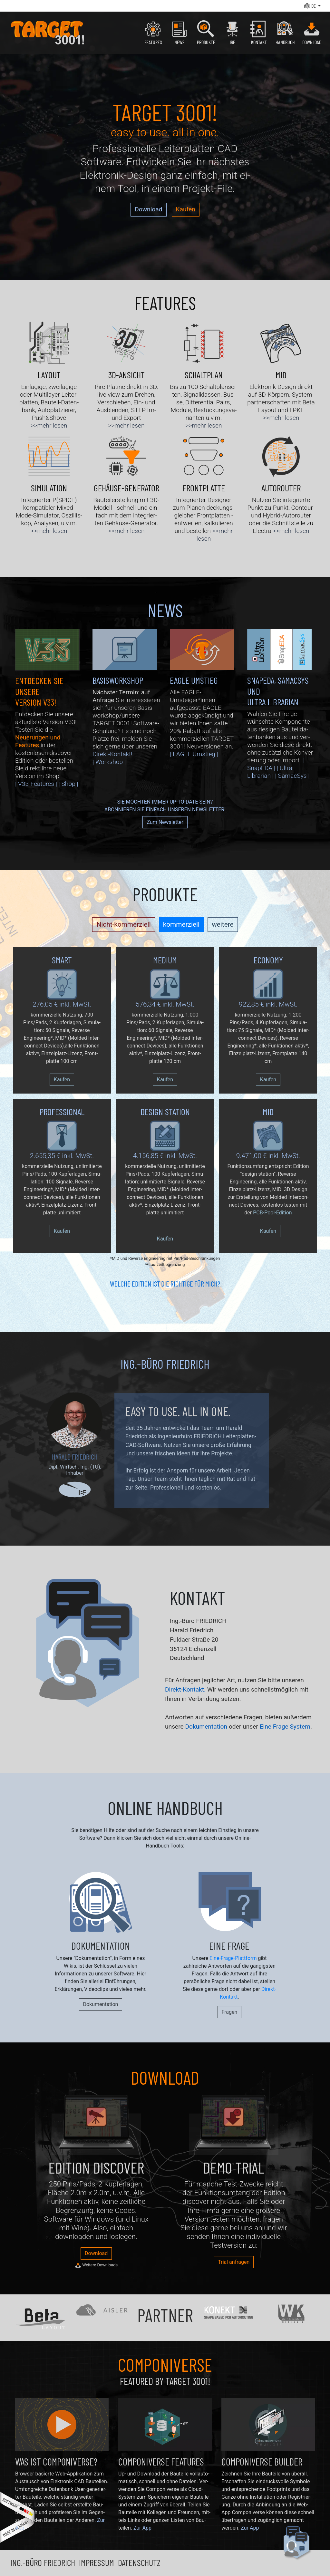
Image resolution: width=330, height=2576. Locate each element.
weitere (222, 924)
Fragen (230, 2012)
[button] (312, 6)
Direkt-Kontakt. (185, 1689)
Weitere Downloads (96, 2265)
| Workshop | (109, 762)
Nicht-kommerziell (123, 924)
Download (148, 209)
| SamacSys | (292, 775)
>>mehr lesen (49, 425)
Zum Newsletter (165, 822)
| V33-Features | (36, 783)
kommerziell (181, 924)
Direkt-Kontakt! (112, 754)
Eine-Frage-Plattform (233, 1958)
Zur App (142, 2528)
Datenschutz (139, 2562)
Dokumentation (206, 1726)
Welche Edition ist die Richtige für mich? (165, 1283)
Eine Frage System (285, 1726)
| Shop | (68, 783)
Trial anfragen (233, 2262)
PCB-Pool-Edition (272, 1213)
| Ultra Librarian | (269, 771)
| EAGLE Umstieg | (194, 754)
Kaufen (185, 209)
